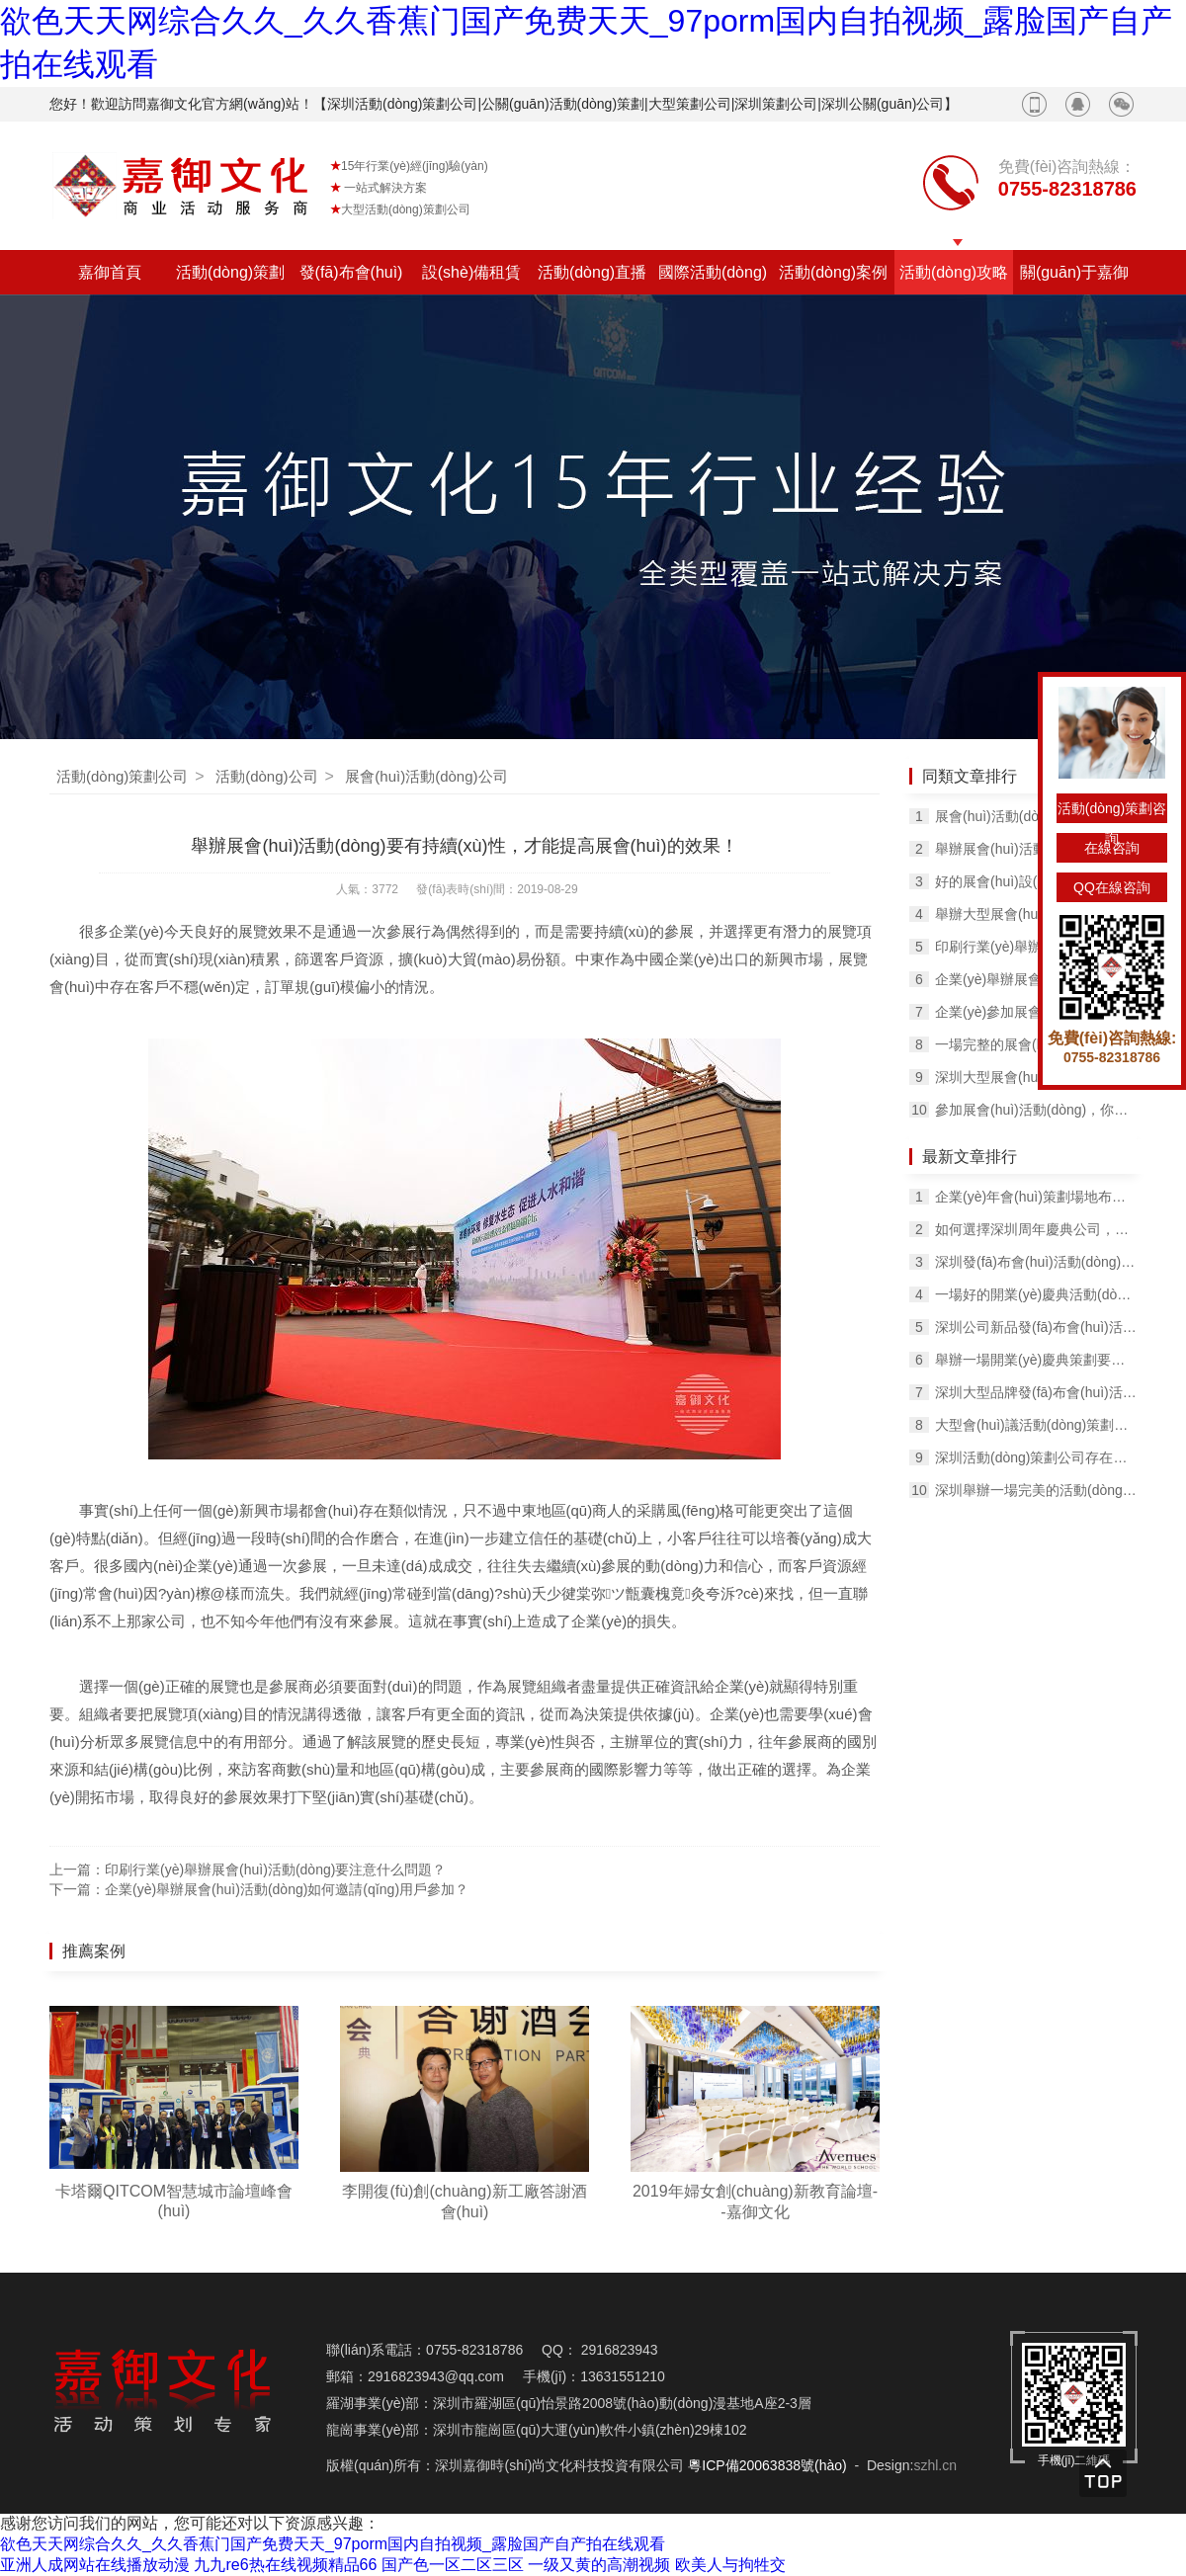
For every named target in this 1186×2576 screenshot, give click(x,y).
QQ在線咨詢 (1111, 887)
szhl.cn (935, 2465)
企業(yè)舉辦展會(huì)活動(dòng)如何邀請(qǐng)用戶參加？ (286, 1889)
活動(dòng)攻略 (953, 272)
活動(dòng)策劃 (230, 272)
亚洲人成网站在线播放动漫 (95, 2564)
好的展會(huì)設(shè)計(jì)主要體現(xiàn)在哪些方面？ (1036, 881)
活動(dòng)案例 (833, 272)
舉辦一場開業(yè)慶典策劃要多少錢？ (1036, 1360)
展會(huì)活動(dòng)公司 (426, 776)
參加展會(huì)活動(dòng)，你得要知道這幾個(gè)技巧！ (1036, 1110)
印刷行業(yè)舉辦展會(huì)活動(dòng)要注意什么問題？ (275, 1869)
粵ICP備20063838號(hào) (767, 2465)
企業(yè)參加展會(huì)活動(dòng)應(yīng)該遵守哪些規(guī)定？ (1036, 1012)
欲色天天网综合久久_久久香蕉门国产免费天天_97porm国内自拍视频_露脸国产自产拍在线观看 (332, 2543)
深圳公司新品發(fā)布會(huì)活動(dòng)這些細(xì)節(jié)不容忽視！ (1036, 1327)
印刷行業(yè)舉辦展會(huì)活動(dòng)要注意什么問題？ (1036, 947)
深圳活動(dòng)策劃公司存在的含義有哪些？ (1036, 1457)
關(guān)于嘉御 (1074, 272)
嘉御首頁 (109, 272)
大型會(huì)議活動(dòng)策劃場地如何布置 (1036, 1425)
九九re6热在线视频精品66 (285, 2564)
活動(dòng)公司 (266, 776)
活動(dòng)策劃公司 (122, 776)
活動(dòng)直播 (592, 272)
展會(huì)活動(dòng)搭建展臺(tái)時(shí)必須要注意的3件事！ (1036, 816)
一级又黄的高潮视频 (599, 2564)
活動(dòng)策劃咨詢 (1112, 811)
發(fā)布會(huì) (351, 272)
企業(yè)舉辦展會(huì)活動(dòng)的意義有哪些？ (1036, 979)
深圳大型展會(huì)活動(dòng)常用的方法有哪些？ (1036, 1077)
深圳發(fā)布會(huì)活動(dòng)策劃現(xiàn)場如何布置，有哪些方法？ (1036, 1262)
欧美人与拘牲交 (730, 2564)
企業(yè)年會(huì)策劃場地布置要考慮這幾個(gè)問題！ (1036, 1197)
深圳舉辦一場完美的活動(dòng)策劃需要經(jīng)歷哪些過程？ (1036, 1490)
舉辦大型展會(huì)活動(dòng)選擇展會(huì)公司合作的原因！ (1036, 914)
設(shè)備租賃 (471, 272)
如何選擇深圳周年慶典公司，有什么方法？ (1036, 1229)
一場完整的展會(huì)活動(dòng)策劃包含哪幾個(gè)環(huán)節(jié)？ (1036, 1044)
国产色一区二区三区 (452, 2564)
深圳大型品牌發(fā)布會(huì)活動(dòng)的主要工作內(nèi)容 (1036, 1392)
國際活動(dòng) (712, 272)
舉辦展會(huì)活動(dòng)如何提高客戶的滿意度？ (1036, 849)
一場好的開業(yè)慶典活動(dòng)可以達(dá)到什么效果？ (1036, 1294)
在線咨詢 (1112, 848)
